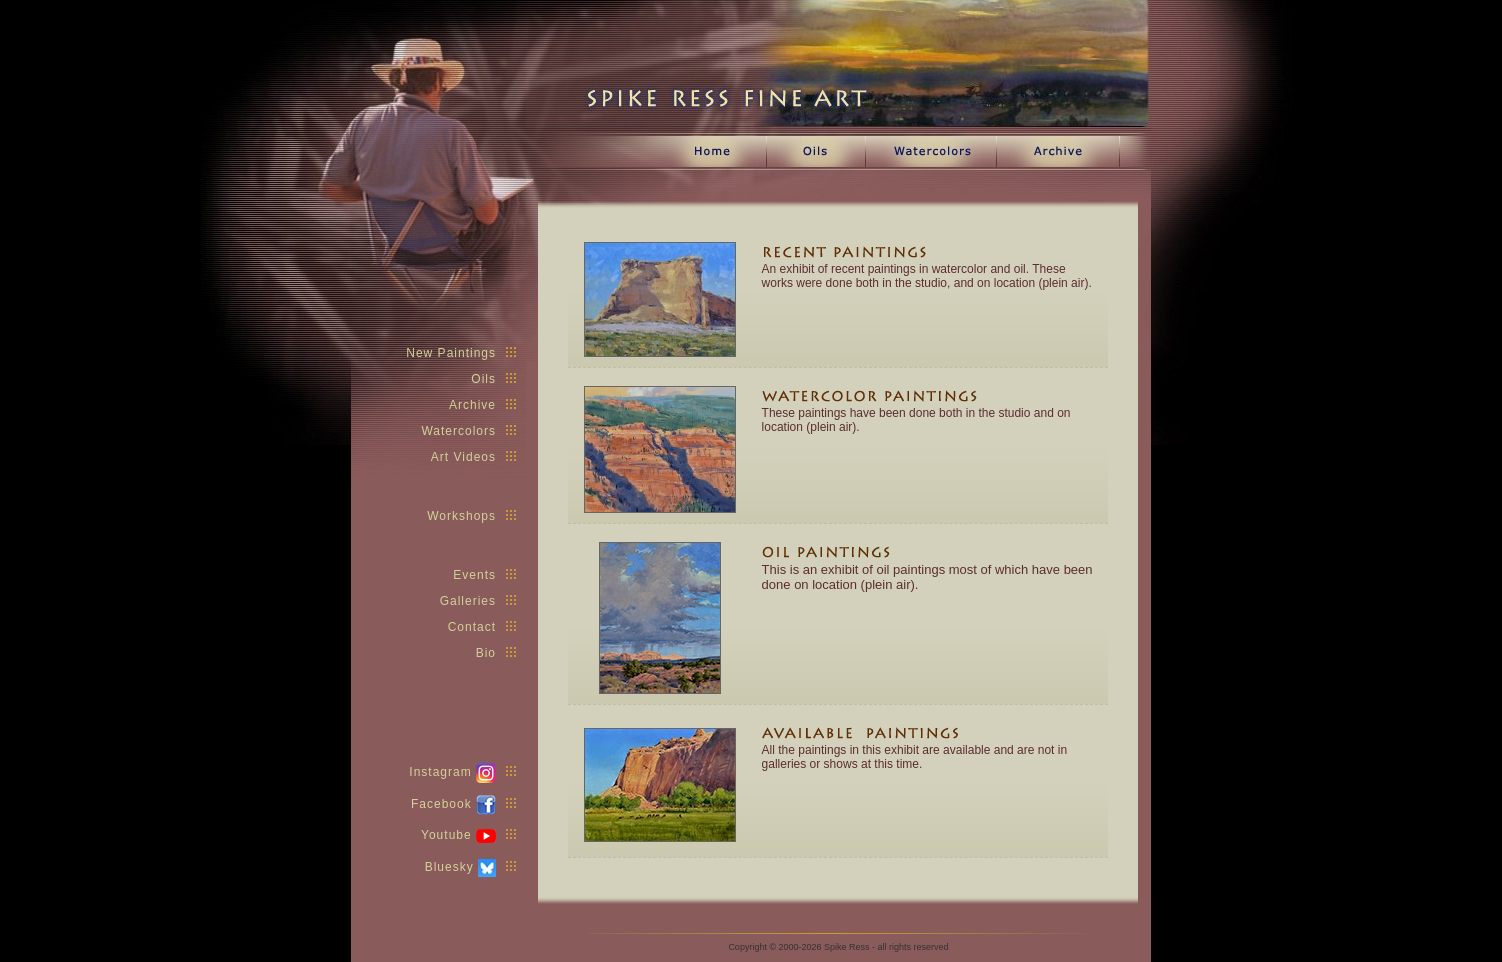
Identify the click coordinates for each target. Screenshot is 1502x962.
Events (484, 575)
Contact (482, 627)
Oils (493, 379)
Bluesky (470, 867)
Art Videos (473, 457)
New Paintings (461, 353)
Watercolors (468, 431)
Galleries (478, 601)
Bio (496, 653)
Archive (482, 405)
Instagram (462, 772)
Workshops (471, 516)
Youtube (468, 835)
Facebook (463, 804)
